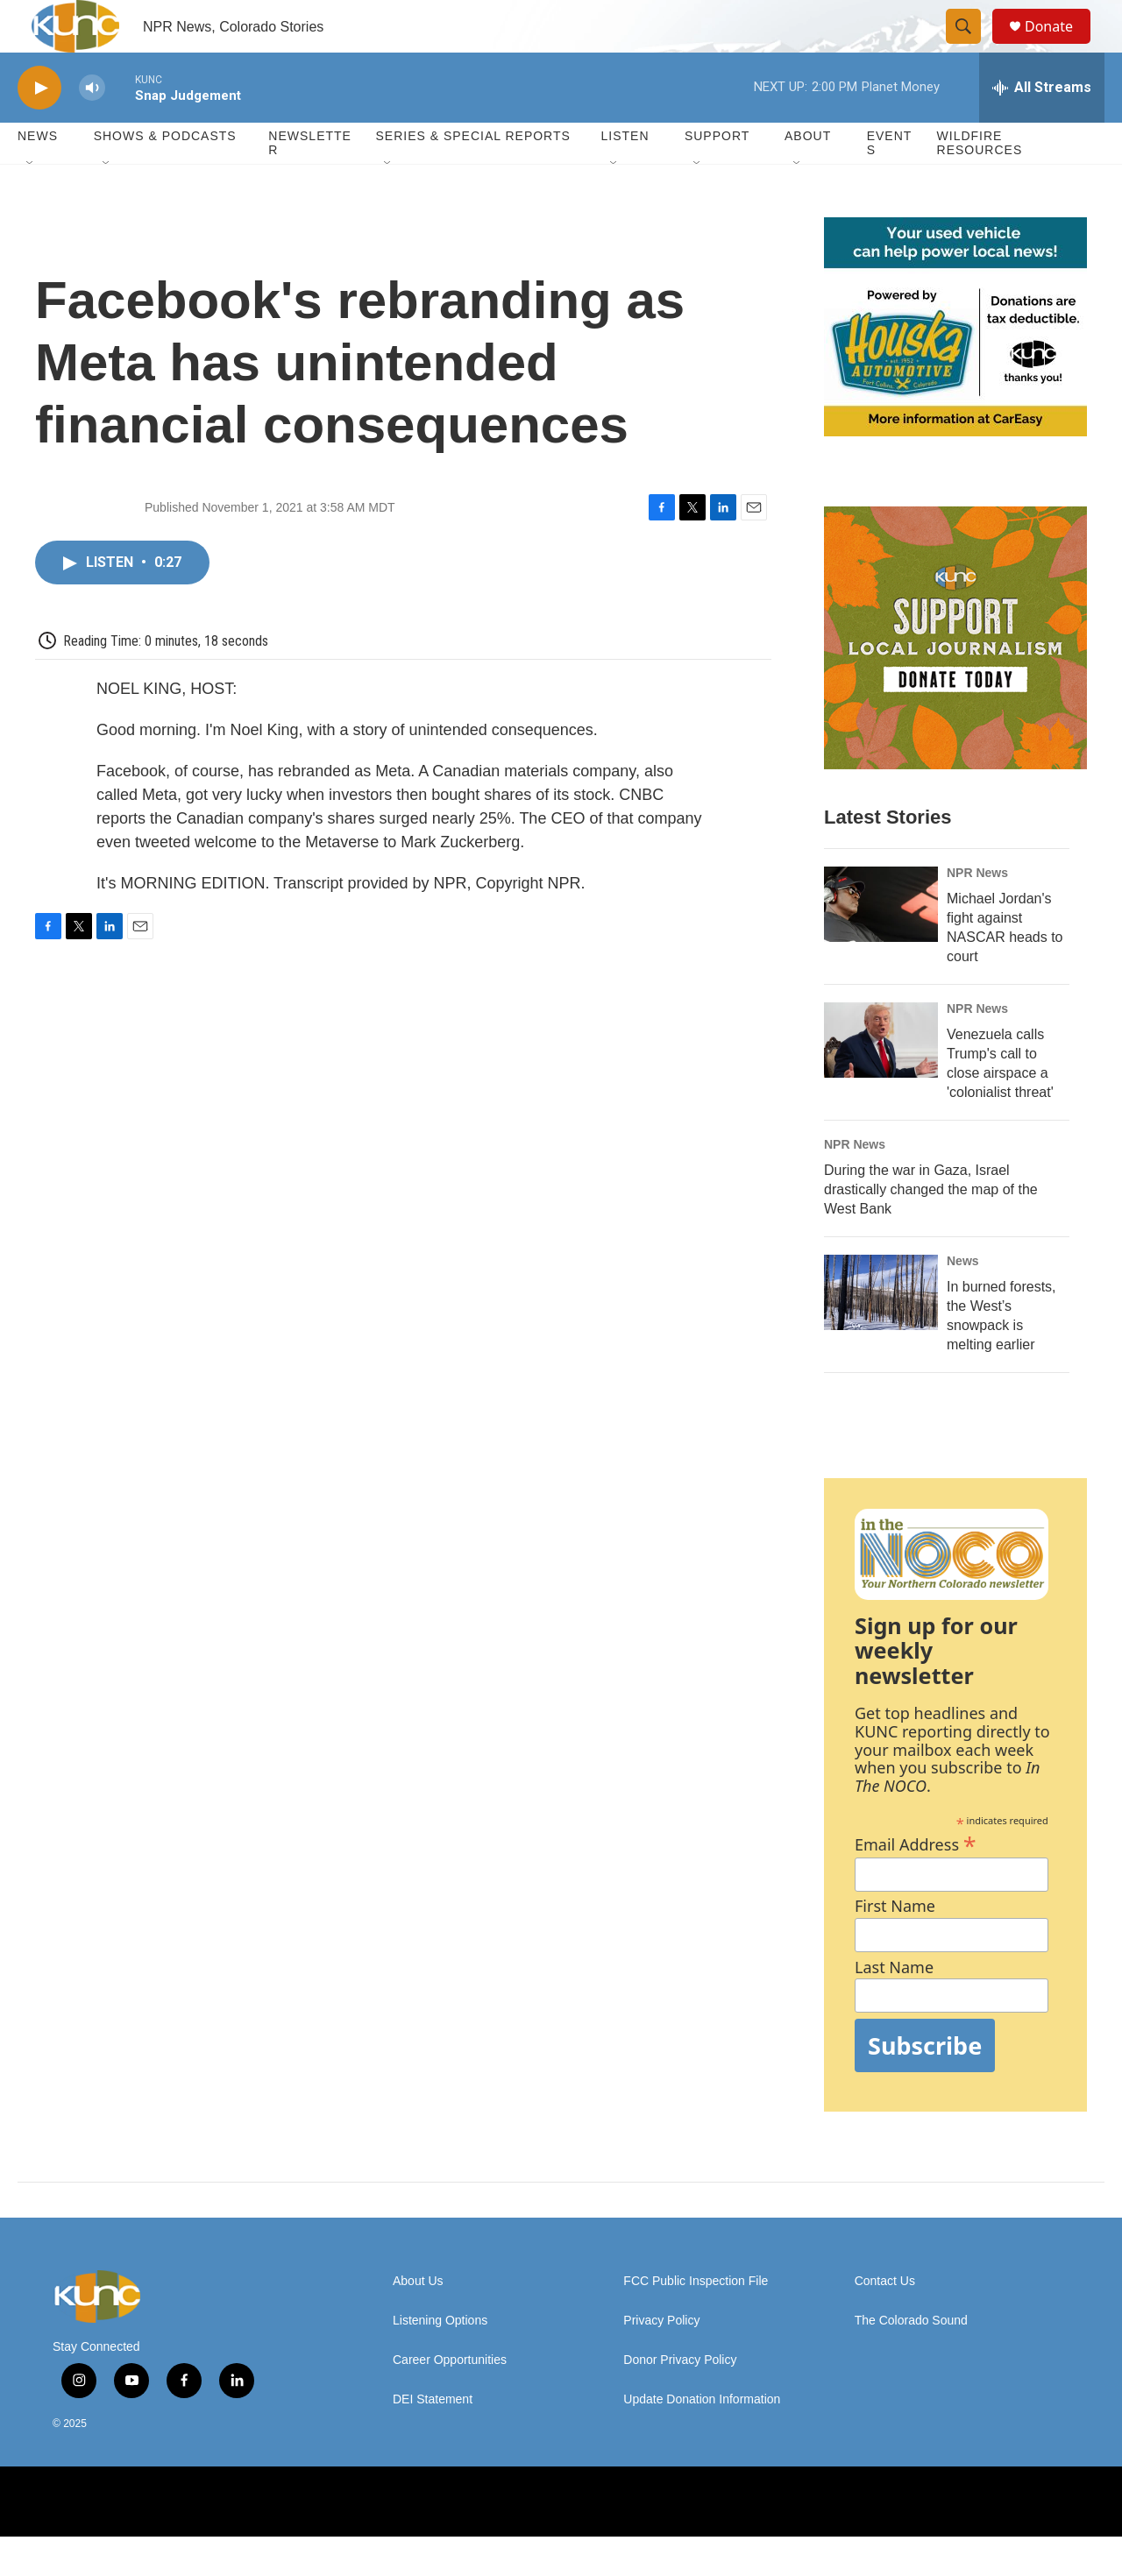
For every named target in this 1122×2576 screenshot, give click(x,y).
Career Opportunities (450, 2399)
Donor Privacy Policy (679, 2399)
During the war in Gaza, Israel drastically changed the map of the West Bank (931, 1229)
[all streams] (1041, 127)
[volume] (92, 127)
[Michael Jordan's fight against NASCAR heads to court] (881, 943)
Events (890, 182)
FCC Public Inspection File (695, 2320)
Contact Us (885, 2320)
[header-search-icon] (971, 46)
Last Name (894, 2007)
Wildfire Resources (980, 182)
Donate (1060, 46)
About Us (418, 2320)
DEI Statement (432, 2438)
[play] (39, 127)
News (963, 1300)
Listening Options (440, 2360)
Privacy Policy (661, 2360)
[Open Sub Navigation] (31, 203)
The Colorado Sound (911, 2360)
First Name (895, 1945)
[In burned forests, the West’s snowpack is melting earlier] (881, 1331)
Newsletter (310, 182)
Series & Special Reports (472, 175)
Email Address (915, 1881)
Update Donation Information (701, 2438)
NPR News (977, 912)
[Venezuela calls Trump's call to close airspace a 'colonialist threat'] (881, 1079)
